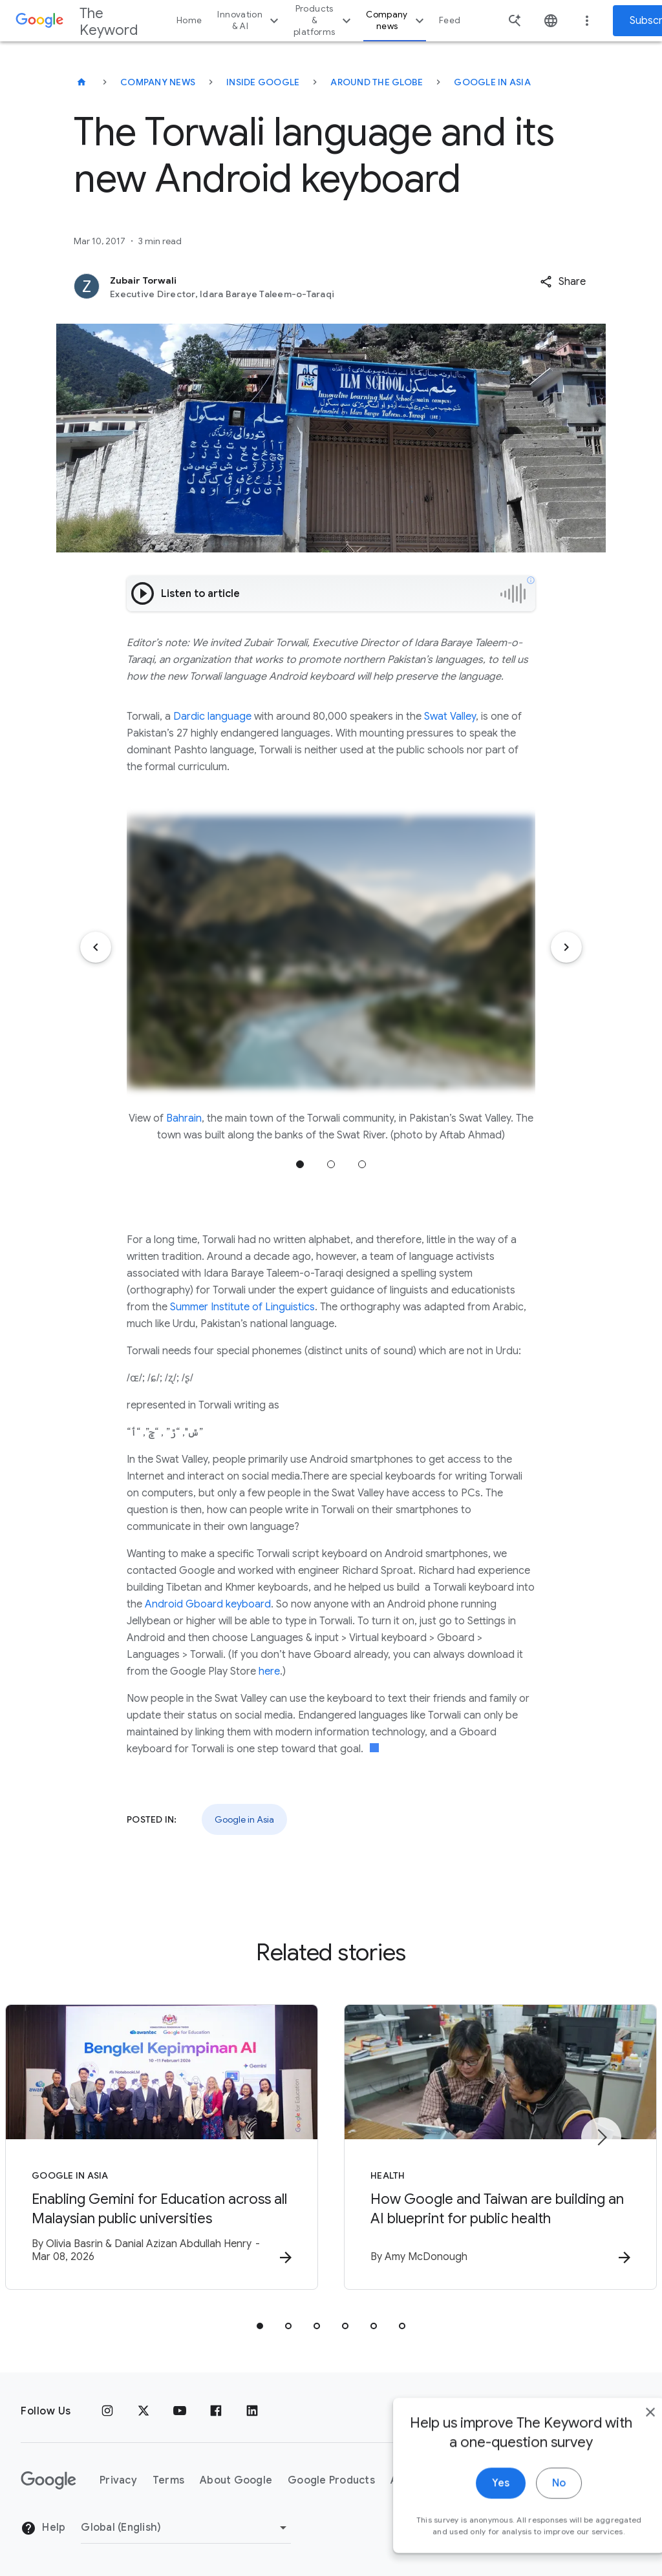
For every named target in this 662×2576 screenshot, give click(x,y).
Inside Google (262, 82)
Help (43, 2528)
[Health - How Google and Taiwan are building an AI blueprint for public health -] (500, 2147)
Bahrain (184, 1118)
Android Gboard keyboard (208, 1604)
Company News (157, 82)
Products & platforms (324, 20)
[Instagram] (107, 2411)
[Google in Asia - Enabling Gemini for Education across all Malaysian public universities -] (161, 2147)
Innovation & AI (249, 20)
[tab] (260, 2326)
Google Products (331, 2480)
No (530, 2506)
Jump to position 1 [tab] (299, 1164)
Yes (472, 2506)
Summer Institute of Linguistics (242, 1307)
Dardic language (212, 716)
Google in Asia (492, 82)
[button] (562, 281)
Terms (168, 2480)
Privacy (118, 2480)
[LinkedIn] (252, 2411)
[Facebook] (215, 2411)
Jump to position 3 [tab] (362, 1164)
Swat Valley (450, 716)
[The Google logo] (48, 2480)
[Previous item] (95, 947)
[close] (622, 2435)
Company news (396, 20)
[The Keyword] (81, 82)
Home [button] (189, 20)
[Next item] (566, 947)
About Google (236, 2480)
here (269, 1671)
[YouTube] (179, 2411)
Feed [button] (449, 20)
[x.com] (143, 2411)
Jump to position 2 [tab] (331, 1164)
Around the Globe (376, 82)
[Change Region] (186, 2527)
